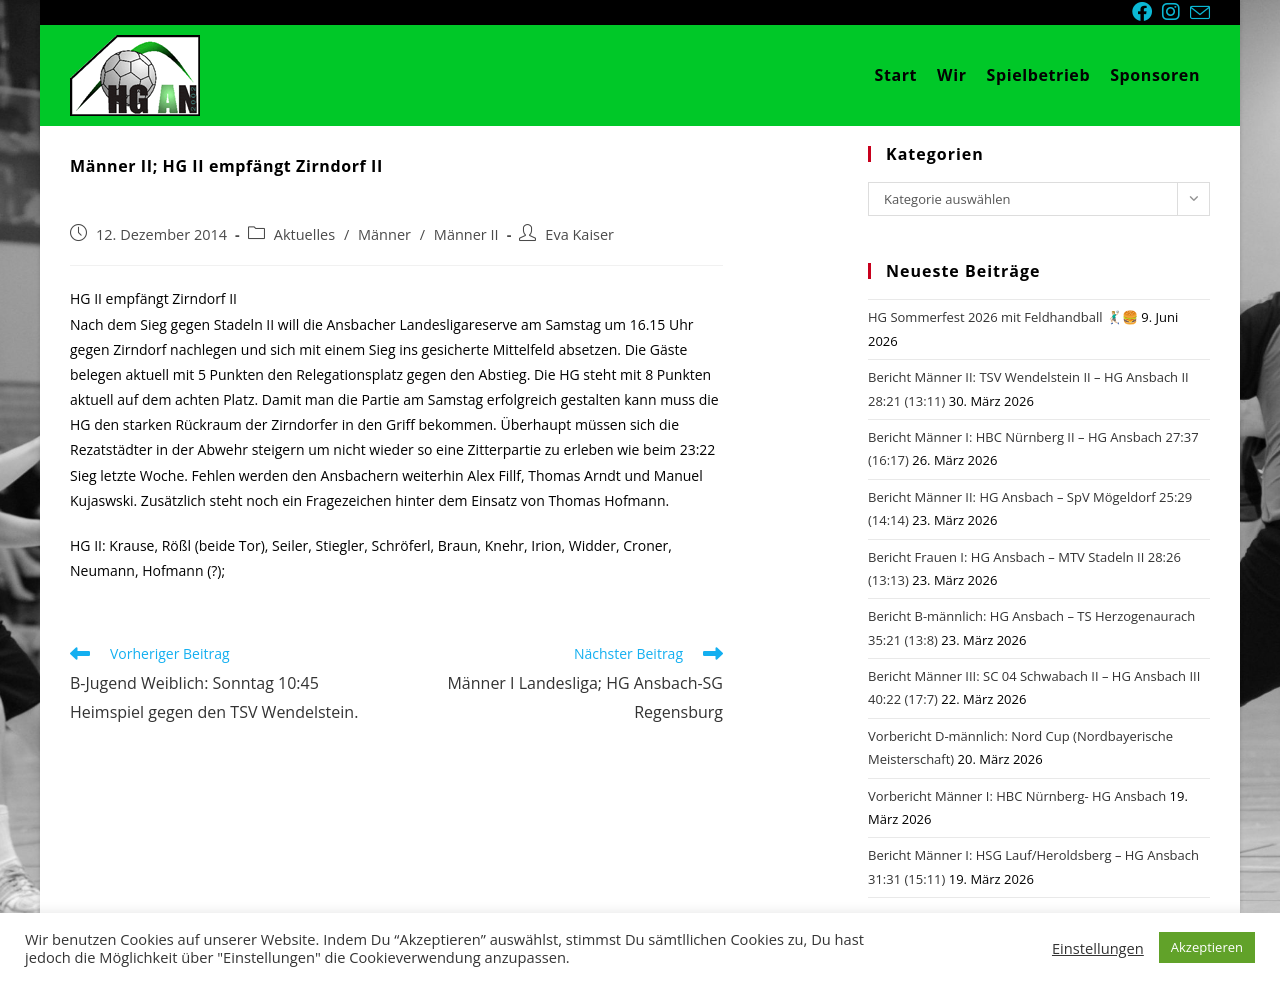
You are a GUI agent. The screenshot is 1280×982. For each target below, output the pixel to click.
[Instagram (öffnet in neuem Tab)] (1176, 12)
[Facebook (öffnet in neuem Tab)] (1147, 12)
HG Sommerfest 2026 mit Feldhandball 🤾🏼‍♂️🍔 (1003, 317)
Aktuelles (304, 234)
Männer (384, 234)
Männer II (466, 234)
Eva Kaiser (579, 234)
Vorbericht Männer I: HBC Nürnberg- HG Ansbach (1017, 796)
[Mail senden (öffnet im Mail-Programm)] (1200, 13)
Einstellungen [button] (1098, 948)
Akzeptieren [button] (1207, 947)
